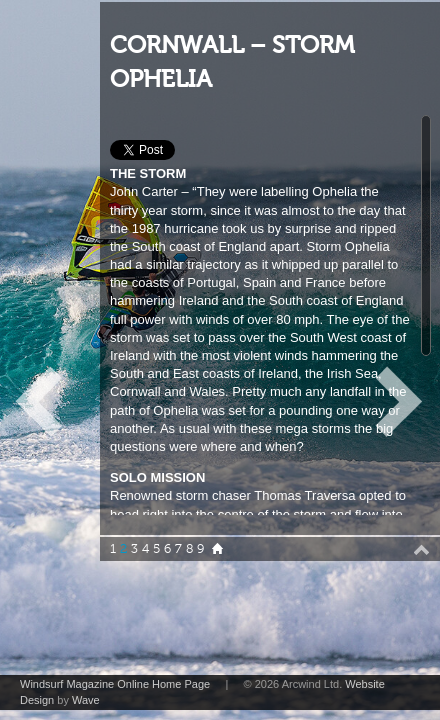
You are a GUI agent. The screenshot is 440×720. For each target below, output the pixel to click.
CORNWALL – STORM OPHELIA (232, 62)
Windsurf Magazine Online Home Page (115, 684)
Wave (86, 700)
